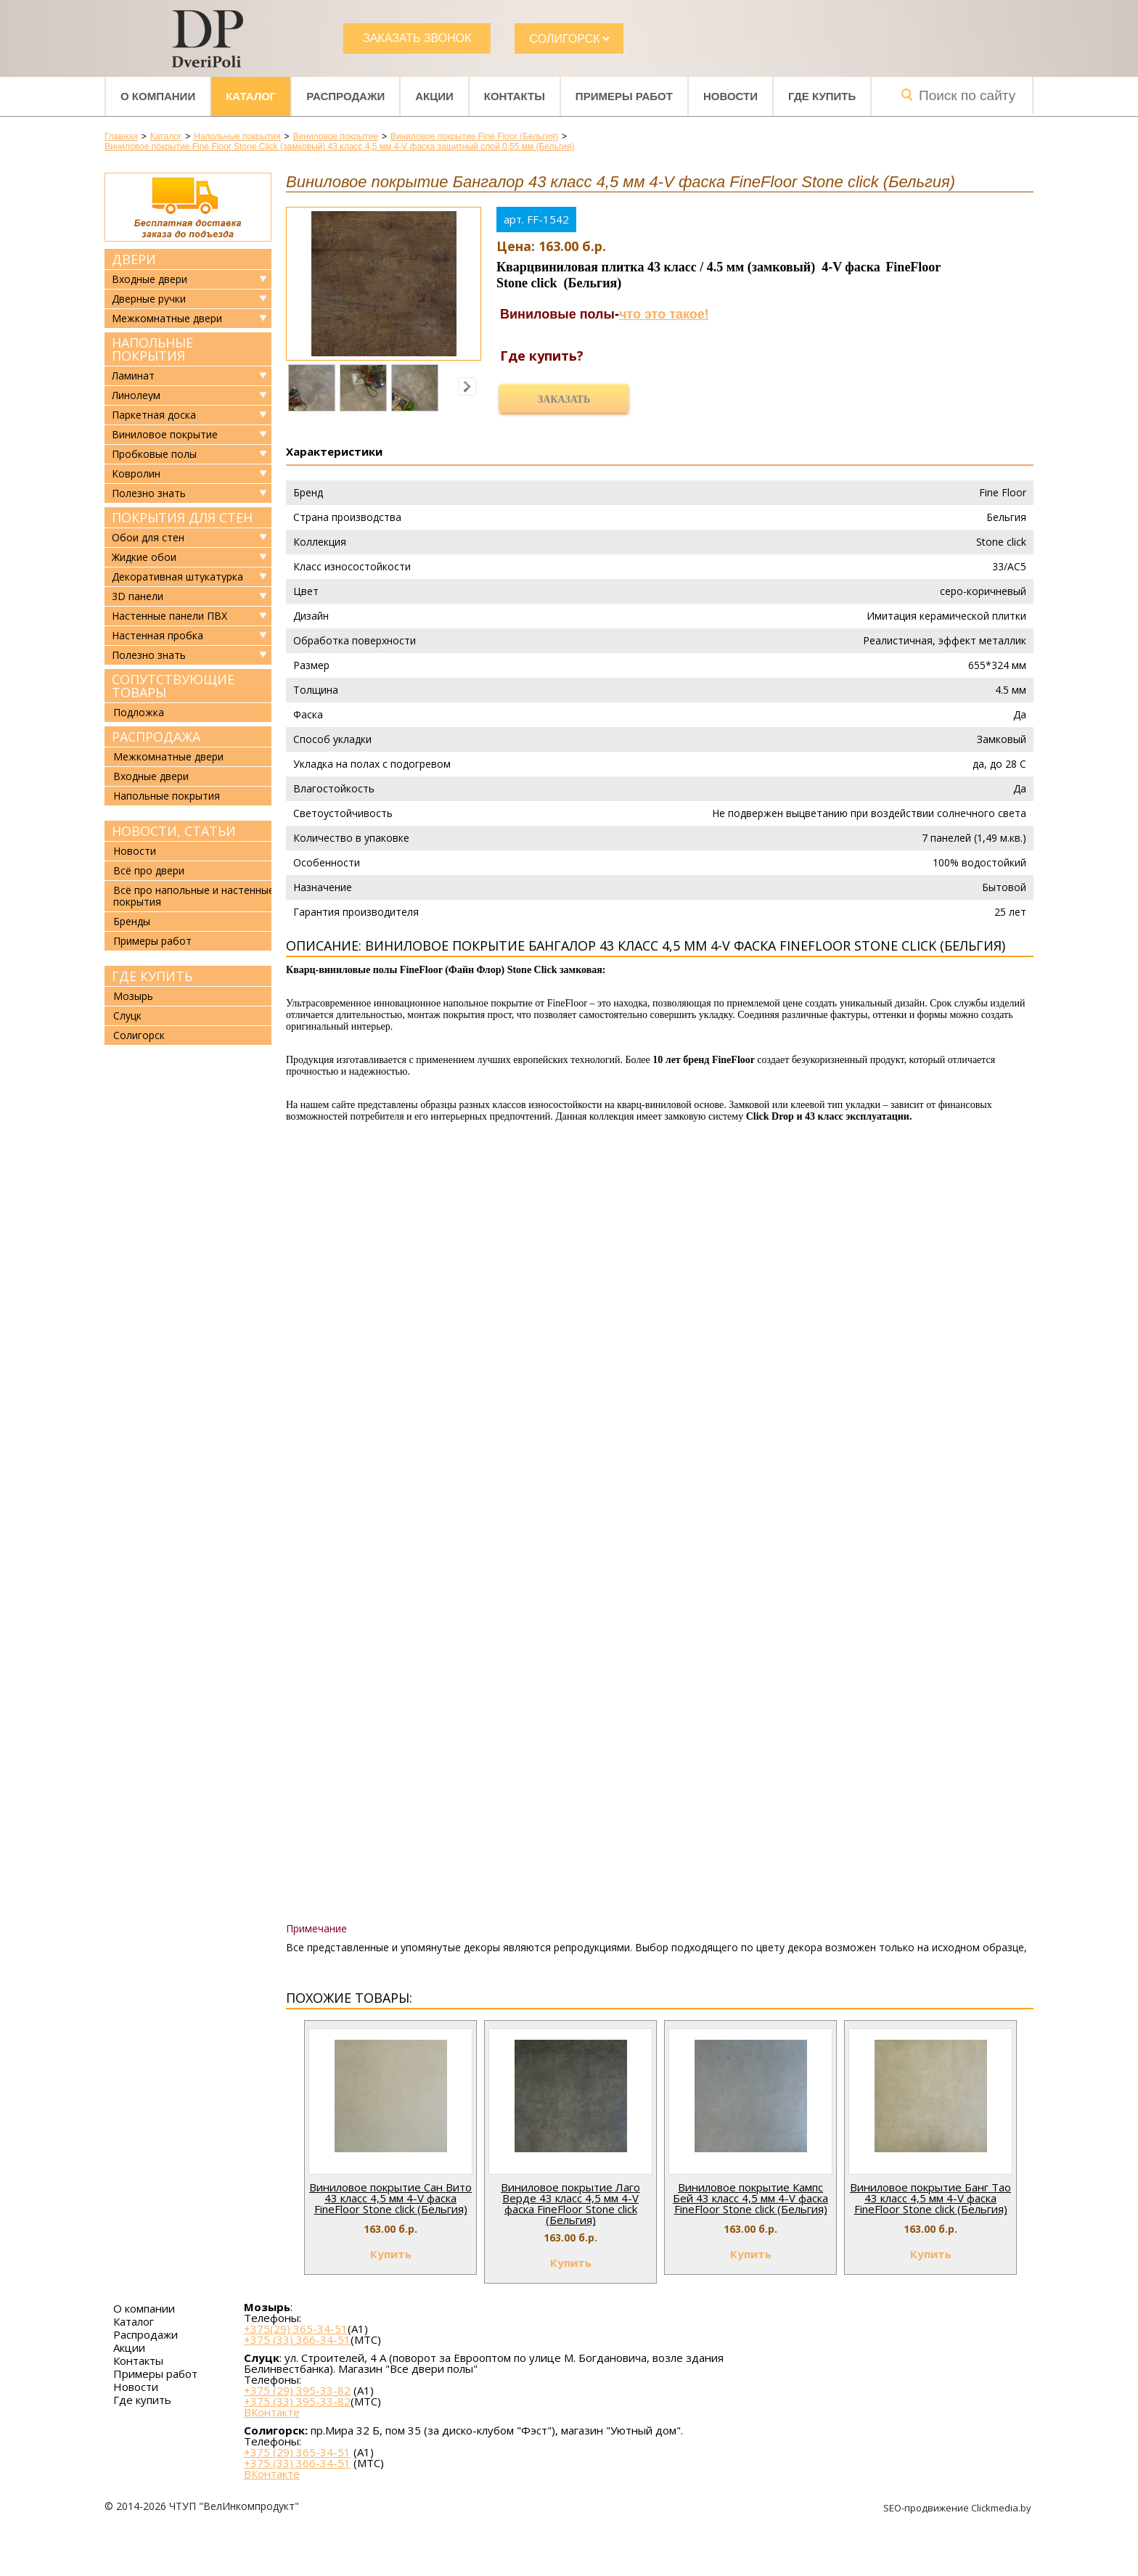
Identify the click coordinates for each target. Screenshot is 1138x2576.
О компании (157, 96)
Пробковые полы (154, 454)
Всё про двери (148, 870)
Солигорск (139, 1035)
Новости (730, 96)
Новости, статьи (174, 831)
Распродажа (156, 736)
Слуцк (127, 1015)
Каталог (251, 96)
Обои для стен (148, 537)
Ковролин (136, 474)
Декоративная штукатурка (177, 577)
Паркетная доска (154, 415)
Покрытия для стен (182, 517)
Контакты (514, 96)
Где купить (822, 96)
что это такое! (664, 314)
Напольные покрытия (152, 349)
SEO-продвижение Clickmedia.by (958, 2507)
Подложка (138, 712)
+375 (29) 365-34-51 (297, 2452)
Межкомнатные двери (167, 318)
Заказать (564, 399)
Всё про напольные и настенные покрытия (193, 895)
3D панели (137, 596)
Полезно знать (149, 493)
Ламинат (133, 376)
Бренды (131, 921)
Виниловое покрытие (165, 434)
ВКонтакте (272, 2412)
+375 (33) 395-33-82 (297, 2401)
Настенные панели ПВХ (169, 616)
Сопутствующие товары (173, 685)
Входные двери (149, 279)
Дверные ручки (149, 299)
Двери (134, 259)
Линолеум (136, 395)
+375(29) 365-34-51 (296, 2328)
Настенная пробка (157, 635)
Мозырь (133, 996)
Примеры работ (624, 96)
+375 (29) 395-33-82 (297, 2390)
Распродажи (345, 96)
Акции (434, 96)
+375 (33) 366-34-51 (297, 2339)
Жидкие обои (144, 557)
